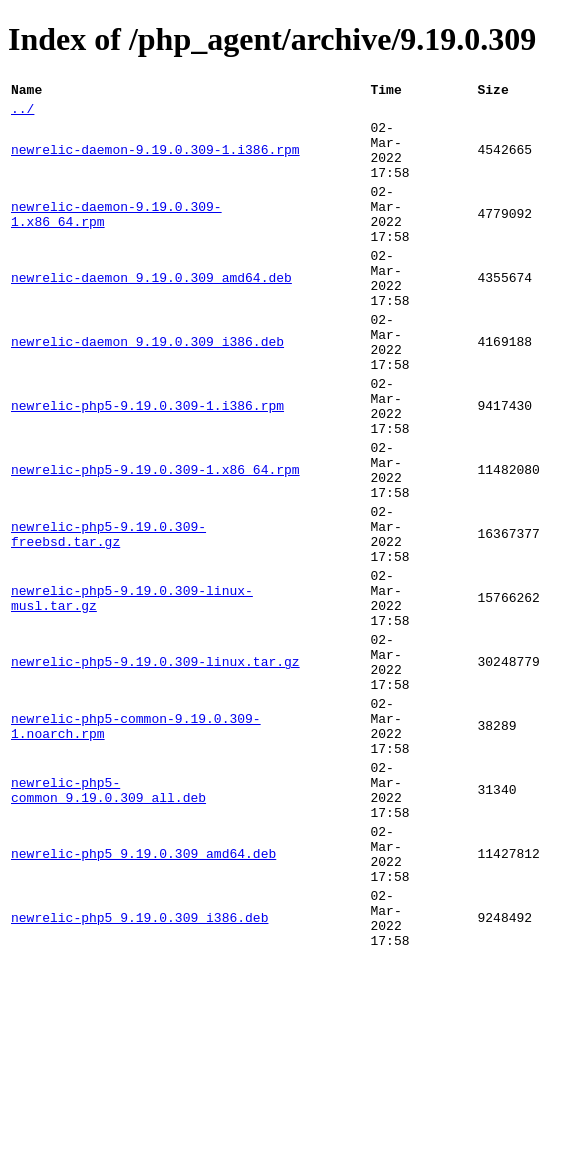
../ (22, 114)
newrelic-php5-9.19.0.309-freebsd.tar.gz (108, 619)
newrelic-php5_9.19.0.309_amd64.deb (143, 999)
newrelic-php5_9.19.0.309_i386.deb (139, 1075)
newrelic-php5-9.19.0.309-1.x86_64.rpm (155, 543)
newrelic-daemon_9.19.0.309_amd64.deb (151, 315)
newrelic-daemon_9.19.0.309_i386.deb (147, 391)
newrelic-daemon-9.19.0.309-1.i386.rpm (155, 163)
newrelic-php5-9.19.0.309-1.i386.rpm (147, 467)
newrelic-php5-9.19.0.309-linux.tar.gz (155, 771)
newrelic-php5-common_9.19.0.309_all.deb (108, 923)
